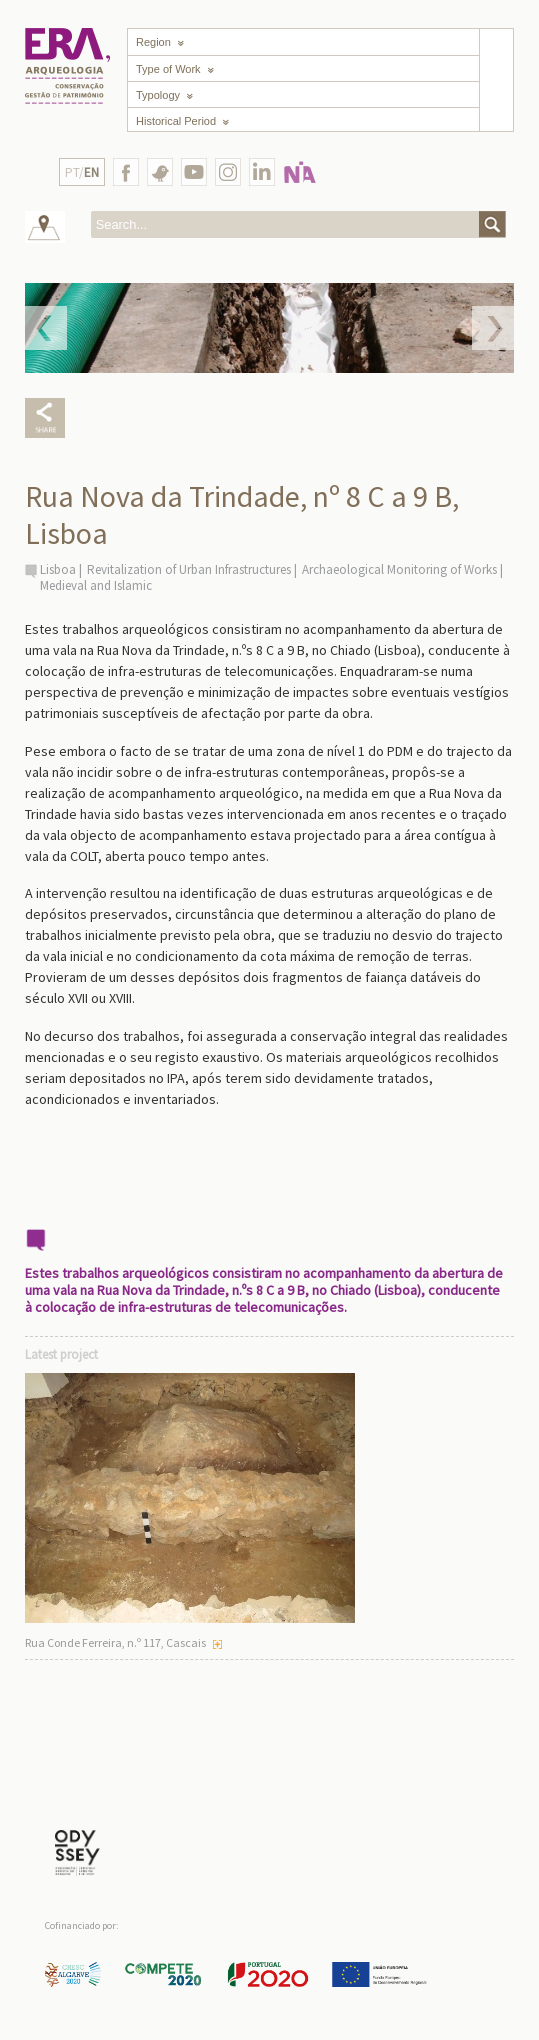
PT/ (82, 172)
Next (493, 328)
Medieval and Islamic (96, 585)
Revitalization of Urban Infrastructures (189, 569)
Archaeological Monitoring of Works (399, 569)
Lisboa (58, 569)
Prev (46, 328)
